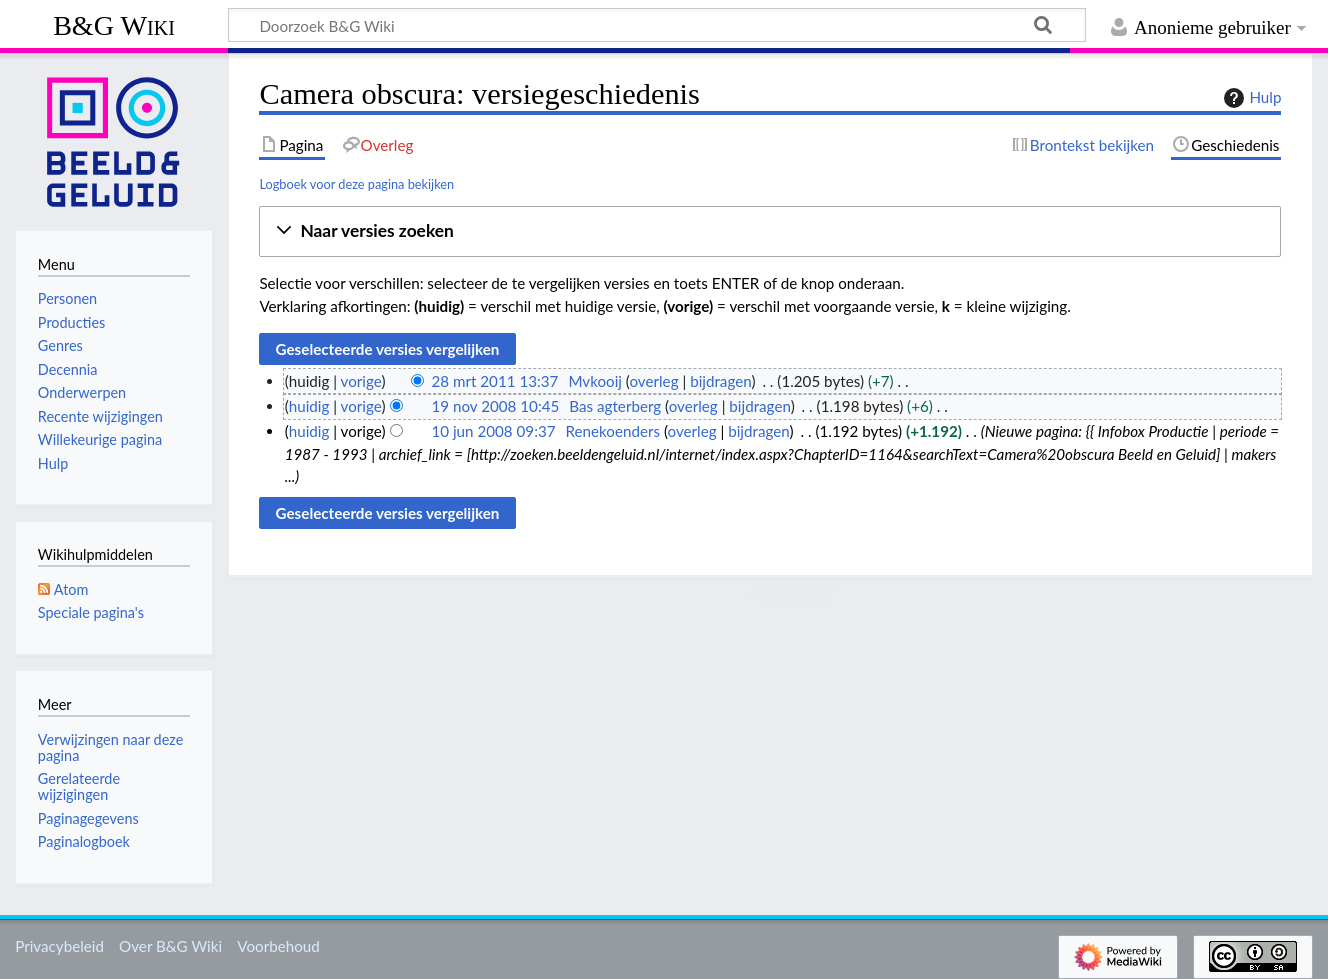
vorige (361, 381)
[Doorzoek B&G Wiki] (657, 25)
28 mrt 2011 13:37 (494, 381)
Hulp (1250, 98)
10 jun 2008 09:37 (493, 431)
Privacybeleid (59, 946)
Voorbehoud (278, 946)
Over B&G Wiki (170, 946)
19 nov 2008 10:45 (495, 406)
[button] (770, 231)
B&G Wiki (114, 25)
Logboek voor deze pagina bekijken (356, 184)
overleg (653, 381)
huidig (309, 406)
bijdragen (720, 381)
